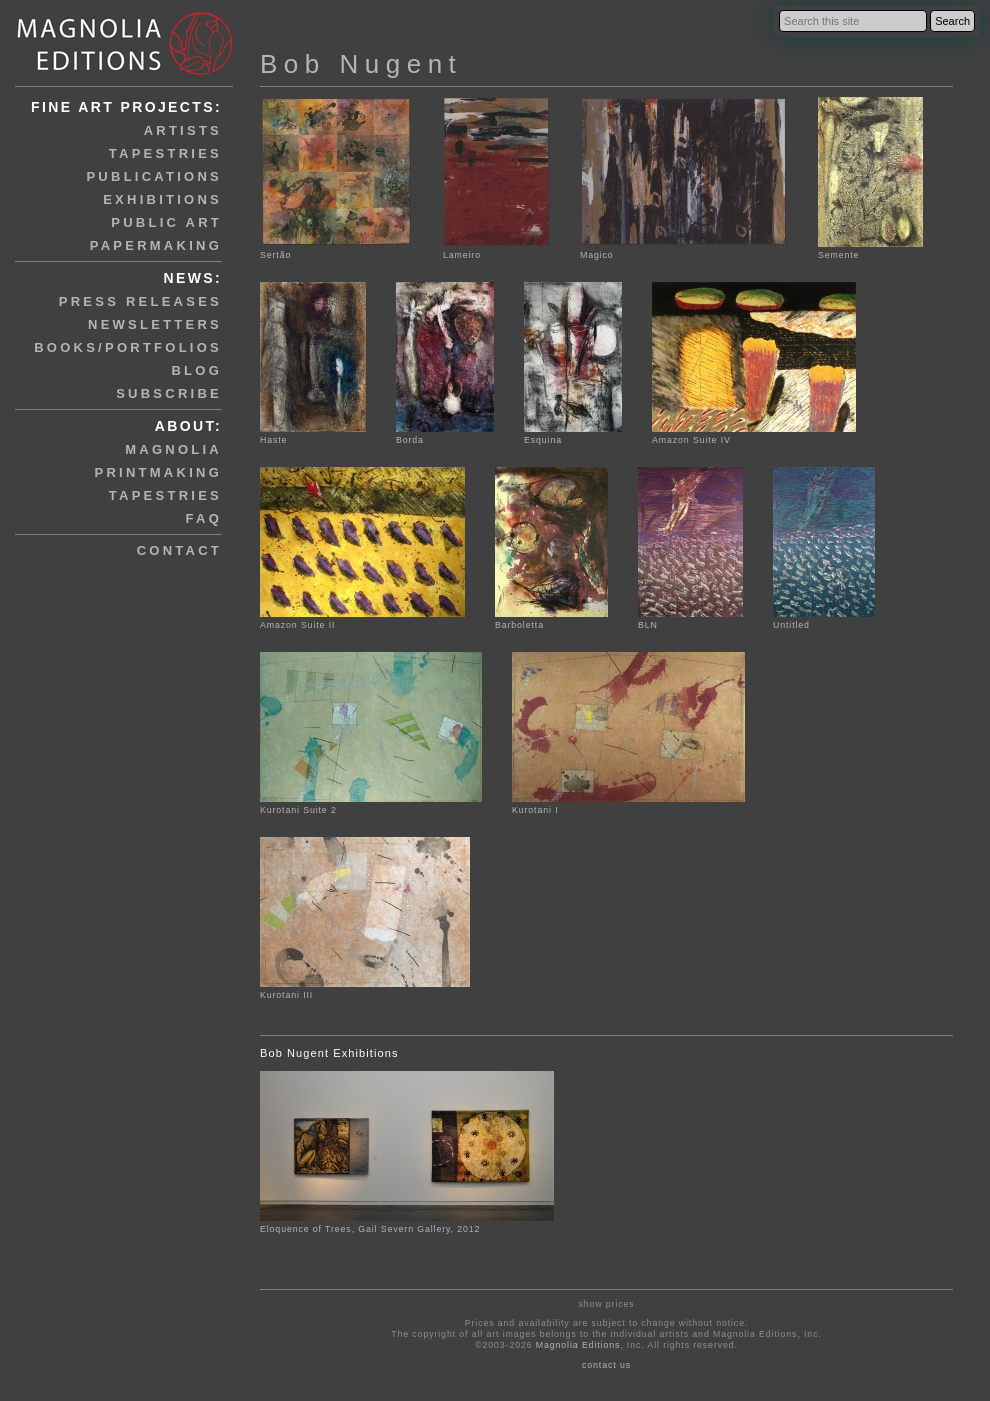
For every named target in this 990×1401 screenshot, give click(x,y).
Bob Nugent (361, 64)
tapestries (165, 153)
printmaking (158, 472)
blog (196, 370)
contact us (606, 1365)
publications (154, 176)
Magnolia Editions (578, 1345)
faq (204, 518)
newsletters (155, 324)
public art (166, 222)
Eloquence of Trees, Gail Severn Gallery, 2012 (370, 1229)
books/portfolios (128, 347)
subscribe (169, 393)
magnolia (173, 449)
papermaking (156, 245)
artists (183, 130)
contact (179, 550)
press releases (140, 301)
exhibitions (162, 199)
